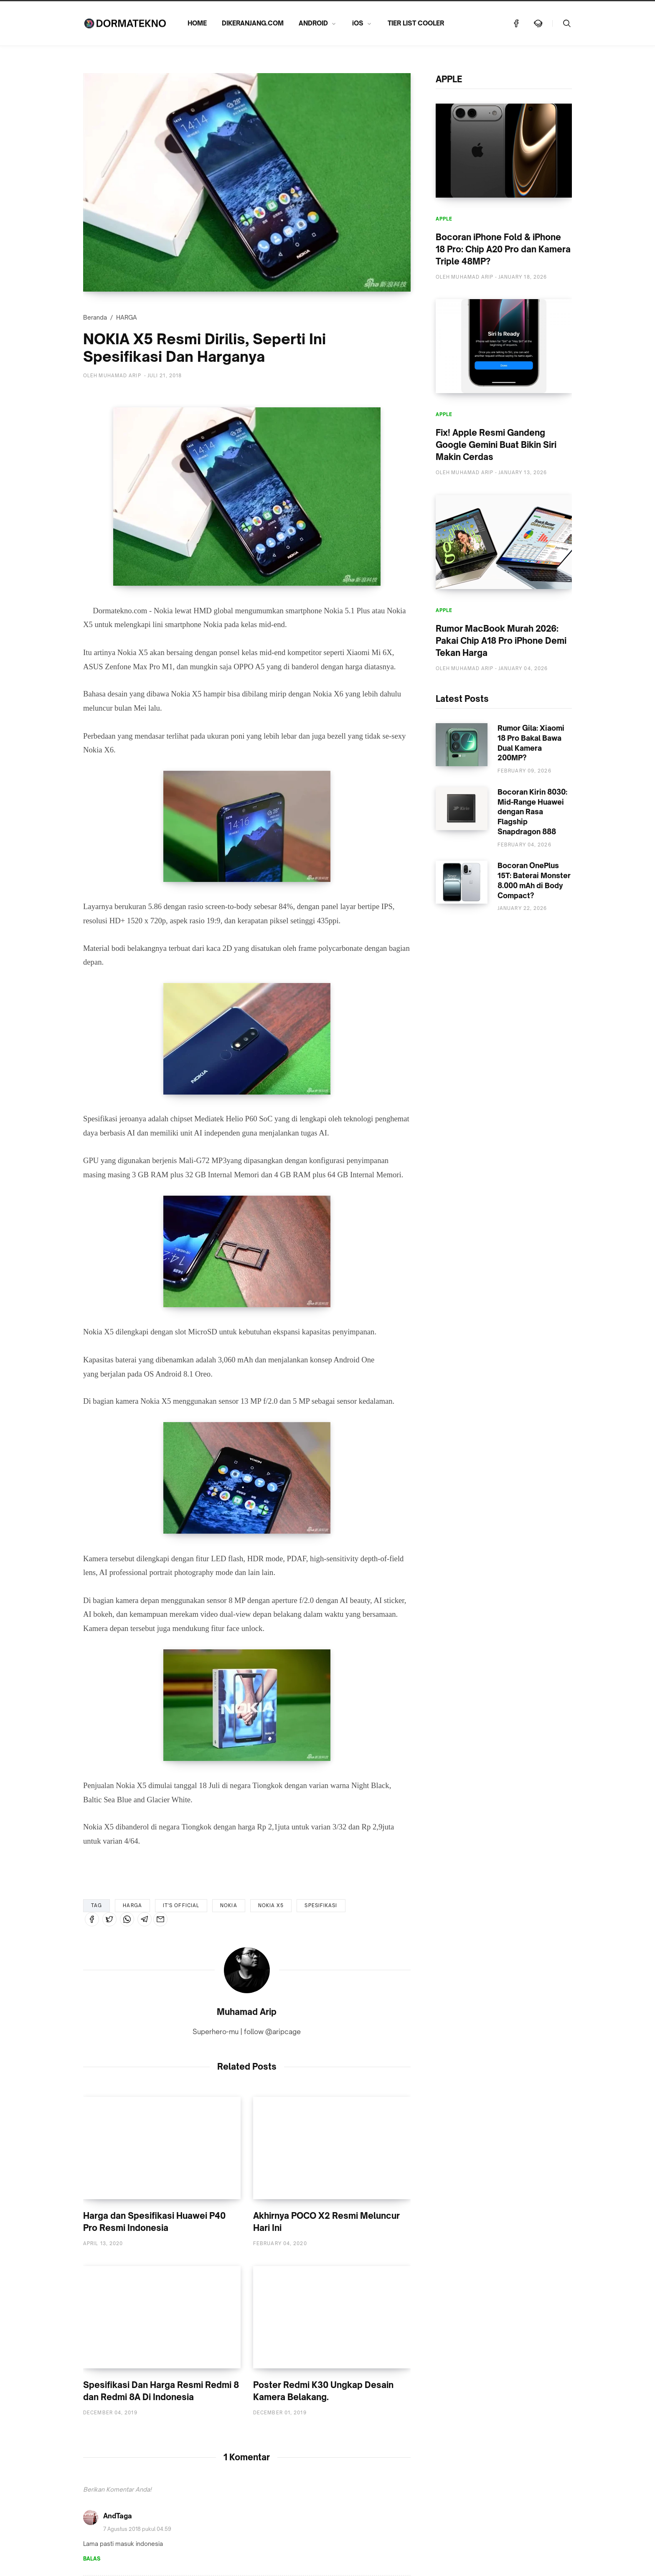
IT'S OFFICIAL (181, 1905)
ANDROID (313, 23)
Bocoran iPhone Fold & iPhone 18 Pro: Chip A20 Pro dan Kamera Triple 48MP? (503, 249)
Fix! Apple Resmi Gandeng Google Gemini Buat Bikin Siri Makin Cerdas (496, 444)
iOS (357, 23)
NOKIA (228, 1905)
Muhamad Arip (247, 2012)
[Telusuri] (567, 23)
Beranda (95, 317)
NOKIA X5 (271, 1905)
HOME (197, 23)
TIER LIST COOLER (416, 23)
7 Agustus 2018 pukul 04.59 (137, 2529)
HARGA (126, 317)
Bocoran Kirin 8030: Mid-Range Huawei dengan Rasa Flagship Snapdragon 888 (532, 812)
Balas (91, 2559)
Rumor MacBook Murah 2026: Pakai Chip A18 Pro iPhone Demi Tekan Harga (501, 640)
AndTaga (117, 2516)
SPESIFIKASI (321, 1905)
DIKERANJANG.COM (253, 23)
